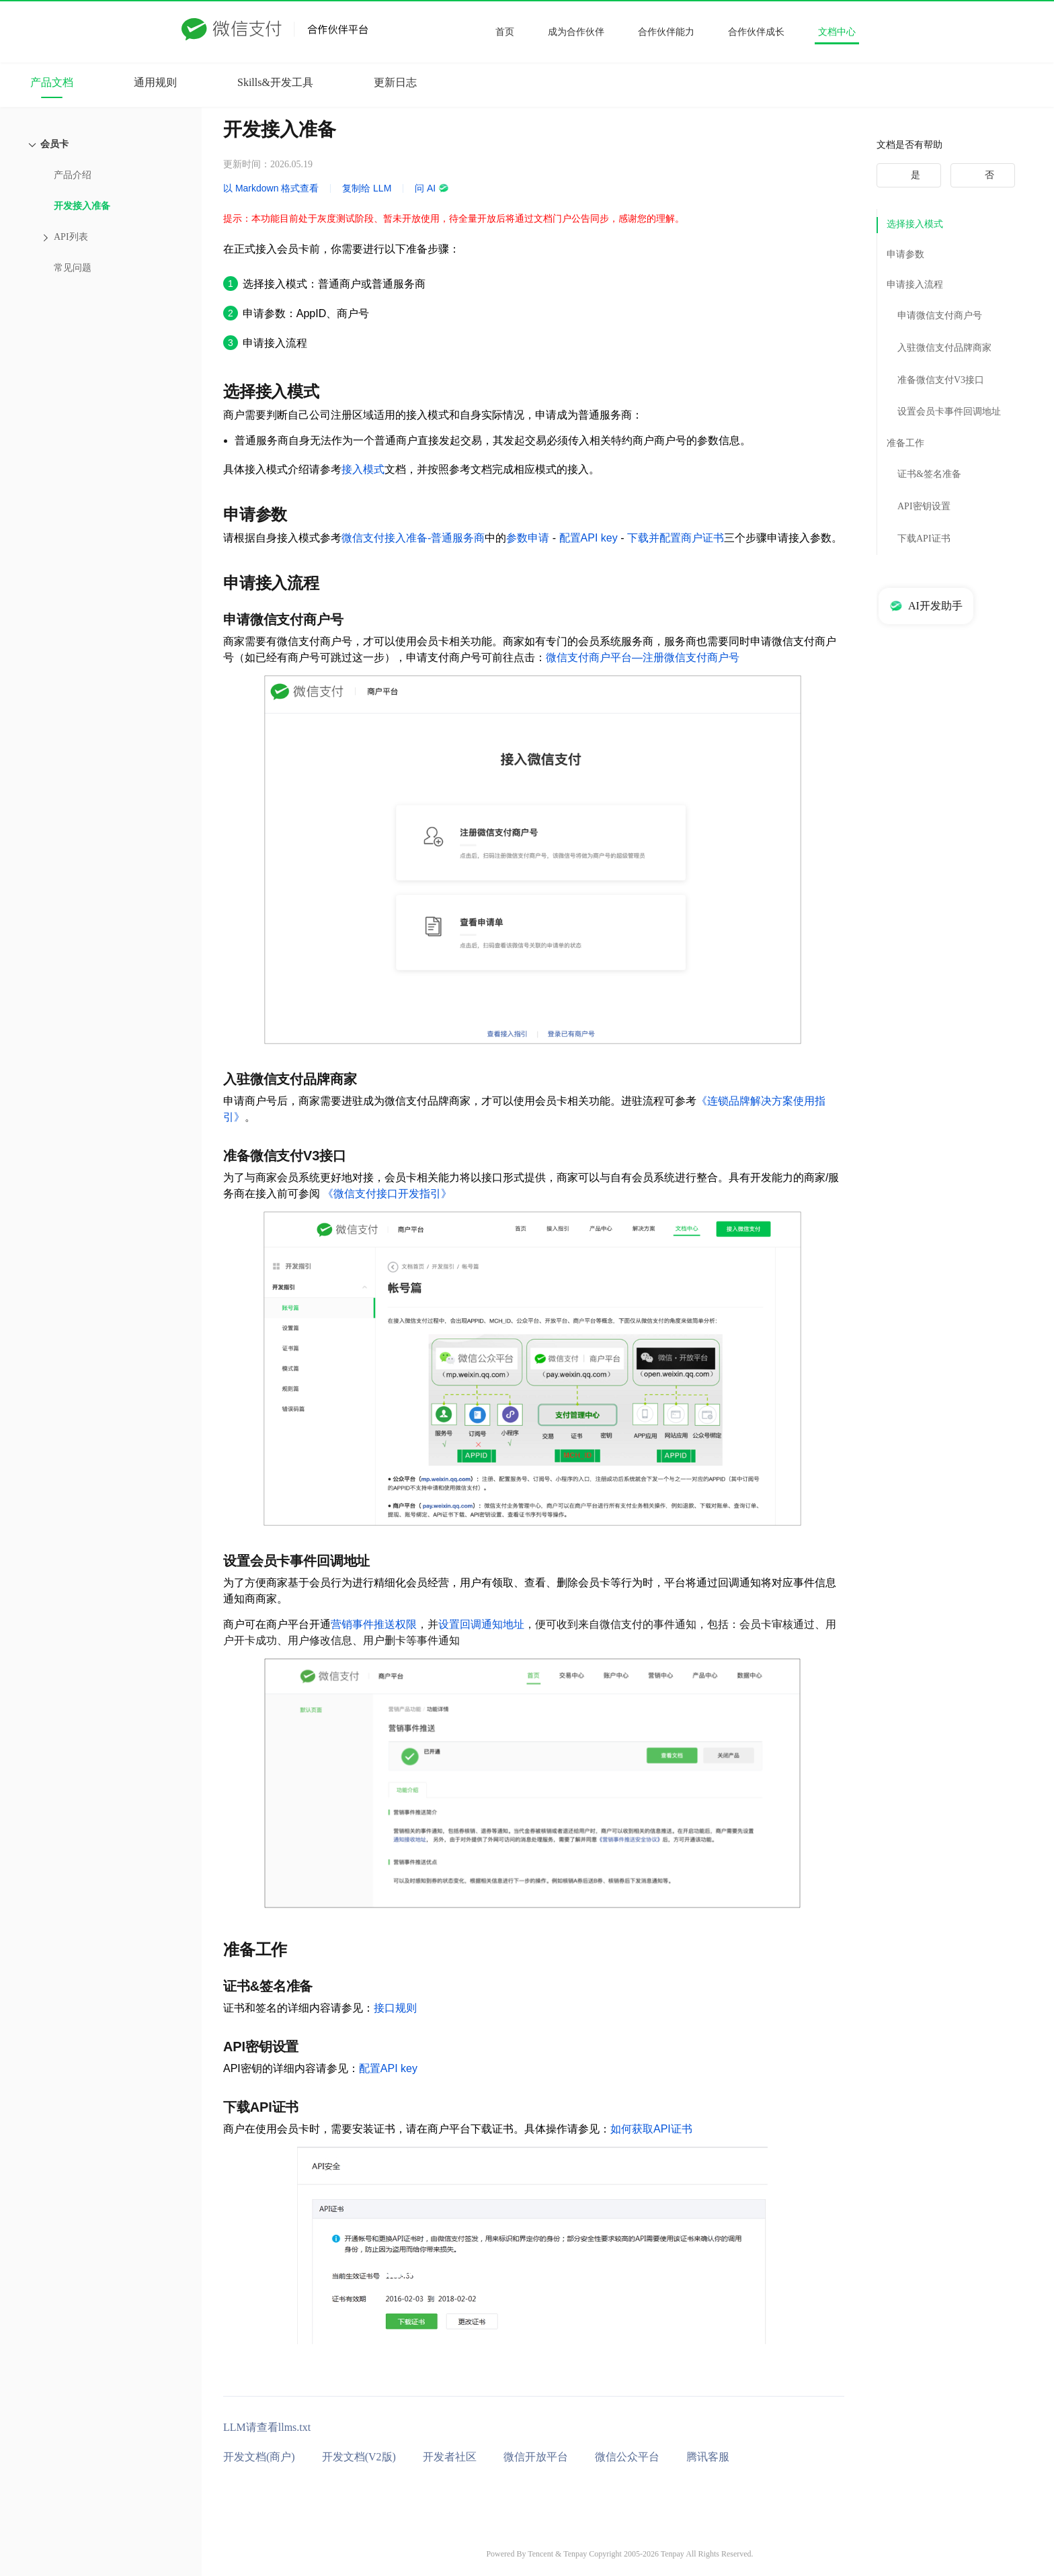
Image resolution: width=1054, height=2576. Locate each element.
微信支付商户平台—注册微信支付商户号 (642, 657)
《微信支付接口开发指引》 (387, 1193)
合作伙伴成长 (756, 32)
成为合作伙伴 (576, 32)
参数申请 (527, 538)
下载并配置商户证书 (675, 538)
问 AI (432, 188)
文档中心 (837, 32)
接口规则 (395, 2008)
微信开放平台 (535, 2456)
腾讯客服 (707, 2456)
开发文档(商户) (259, 2456)
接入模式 (362, 469)
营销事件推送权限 (374, 1624)
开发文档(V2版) (359, 2456)
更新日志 (395, 82)
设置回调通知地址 (481, 1624)
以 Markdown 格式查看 (271, 188)
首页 (504, 32)
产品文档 (51, 82)
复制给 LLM (366, 188)
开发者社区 (450, 2456)
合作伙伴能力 (666, 32)
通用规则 (155, 82)
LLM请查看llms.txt (267, 2427)
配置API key (588, 538)
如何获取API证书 (651, 2129)
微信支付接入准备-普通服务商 (413, 538)
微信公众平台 (627, 2456)
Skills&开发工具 (275, 82)
